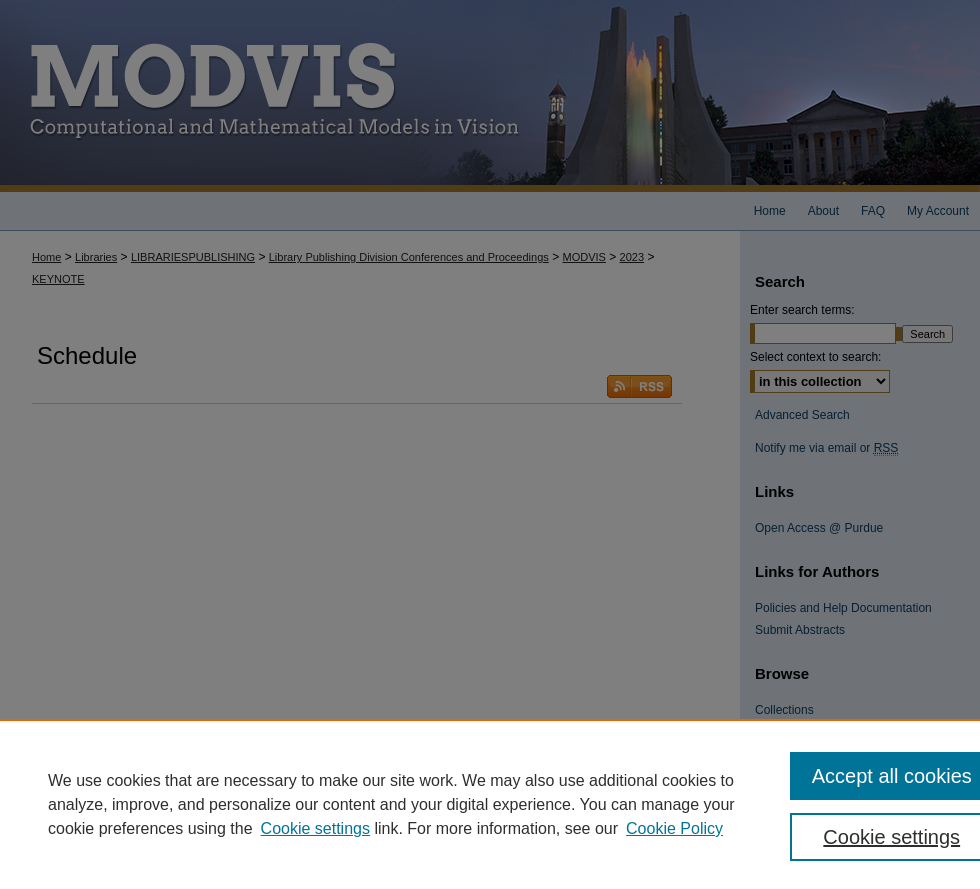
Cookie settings (315, 828)
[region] (490, 804)
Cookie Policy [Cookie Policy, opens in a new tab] (674, 828)
